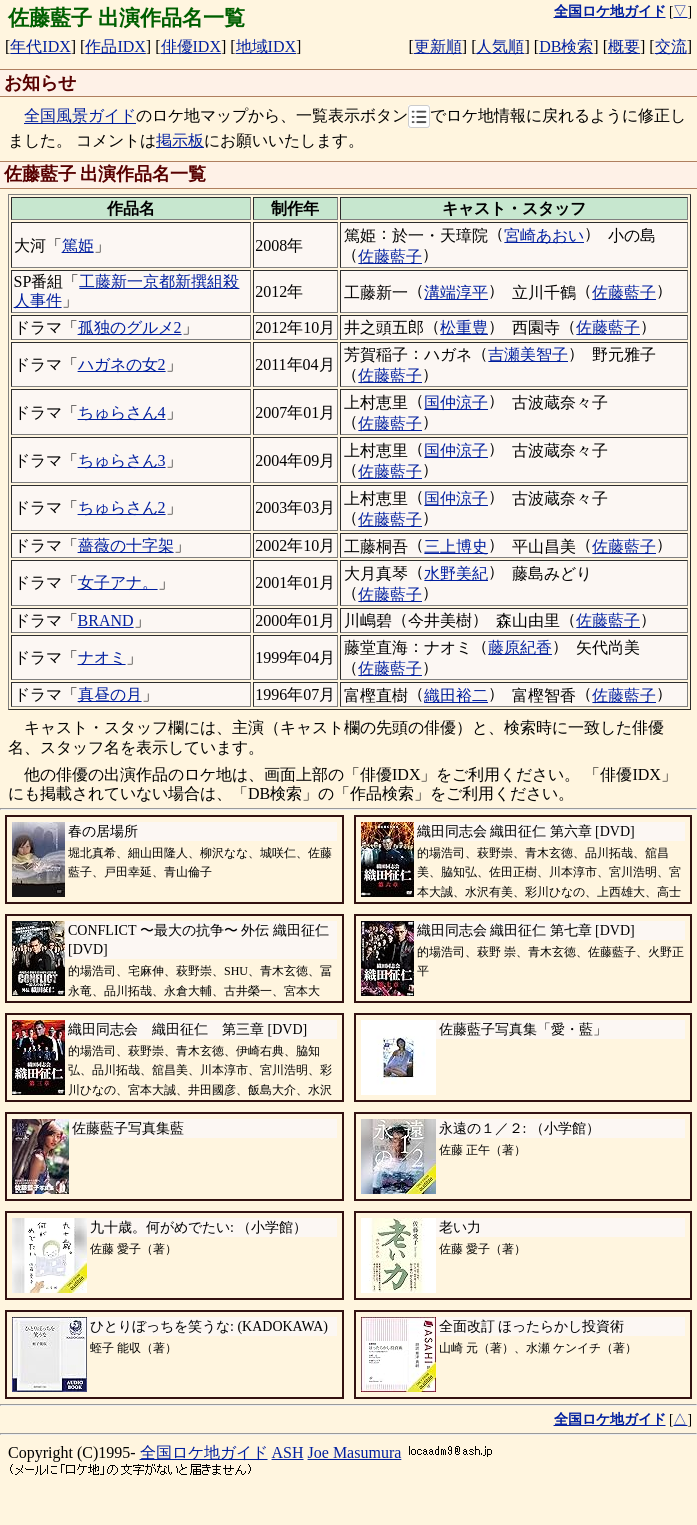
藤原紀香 (520, 647)
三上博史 (456, 546)
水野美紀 (456, 573)
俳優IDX (191, 46)
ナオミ (102, 657)
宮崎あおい (544, 235)
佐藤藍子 (390, 256)
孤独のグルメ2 (130, 327)
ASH (288, 1452)
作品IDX (115, 46)
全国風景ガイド (80, 116)
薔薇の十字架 (126, 545)
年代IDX (40, 46)
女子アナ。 (118, 582)
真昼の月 (110, 694)
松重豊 (464, 327)
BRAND (106, 620)
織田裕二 (456, 695)
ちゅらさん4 (122, 412)
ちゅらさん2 (122, 507)
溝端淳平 (456, 292)
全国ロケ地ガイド (204, 1452)
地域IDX (266, 46)
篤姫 (78, 245)
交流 (671, 46)
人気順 (500, 46)
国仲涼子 (456, 402)
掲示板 (180, 140)
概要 (624, 46)
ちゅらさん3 (122, 460)
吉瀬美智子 (528, 354)
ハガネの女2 (122, 364)
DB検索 (566, 46)
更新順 (438, 46)
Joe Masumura (355, 1452)
